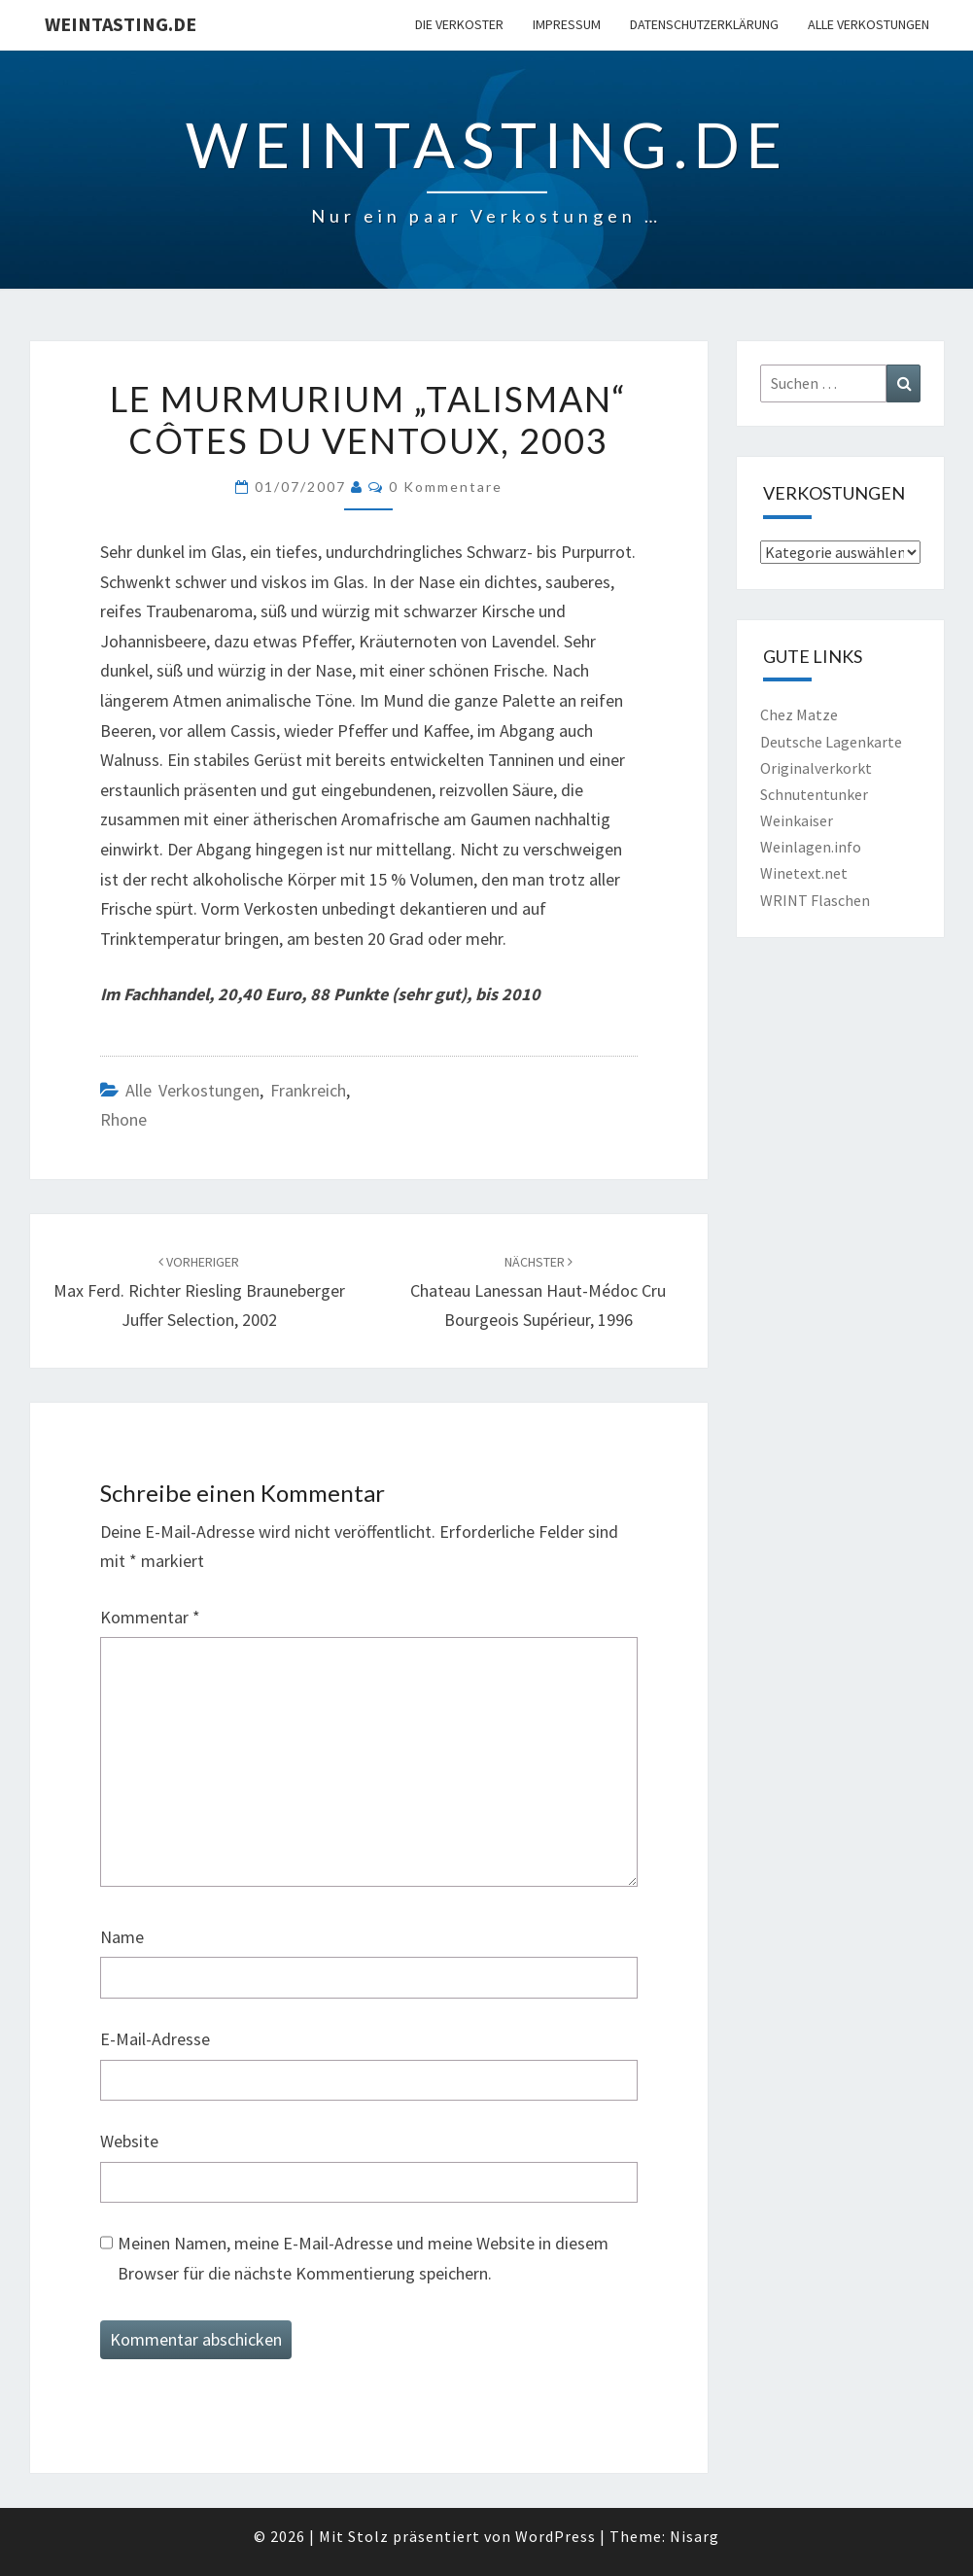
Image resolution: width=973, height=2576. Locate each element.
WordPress (555, 2536)
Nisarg (694, 2536)
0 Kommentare (446, 486)
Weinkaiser (796, 820)
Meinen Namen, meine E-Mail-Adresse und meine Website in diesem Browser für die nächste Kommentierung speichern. (363, 2258)
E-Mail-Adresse (155, 2039)
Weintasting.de (120, 24)
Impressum (567, 24)
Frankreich (308, 1090)
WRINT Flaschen (815, 900)
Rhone (123, 1119)
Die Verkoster (459, 24)
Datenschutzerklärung (704, 24)
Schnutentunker (814, 794)
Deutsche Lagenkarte (831, 741)
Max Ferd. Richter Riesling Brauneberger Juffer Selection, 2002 (199, 1292)
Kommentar (150, 1617)
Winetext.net (804, 873)
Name (122, 1937)
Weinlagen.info (810, 846)
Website (129, 2141)
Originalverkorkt (816, 768)
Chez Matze (799, 714)
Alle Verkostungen (868, 24)
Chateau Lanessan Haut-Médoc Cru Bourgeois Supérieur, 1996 (538, 1292)
